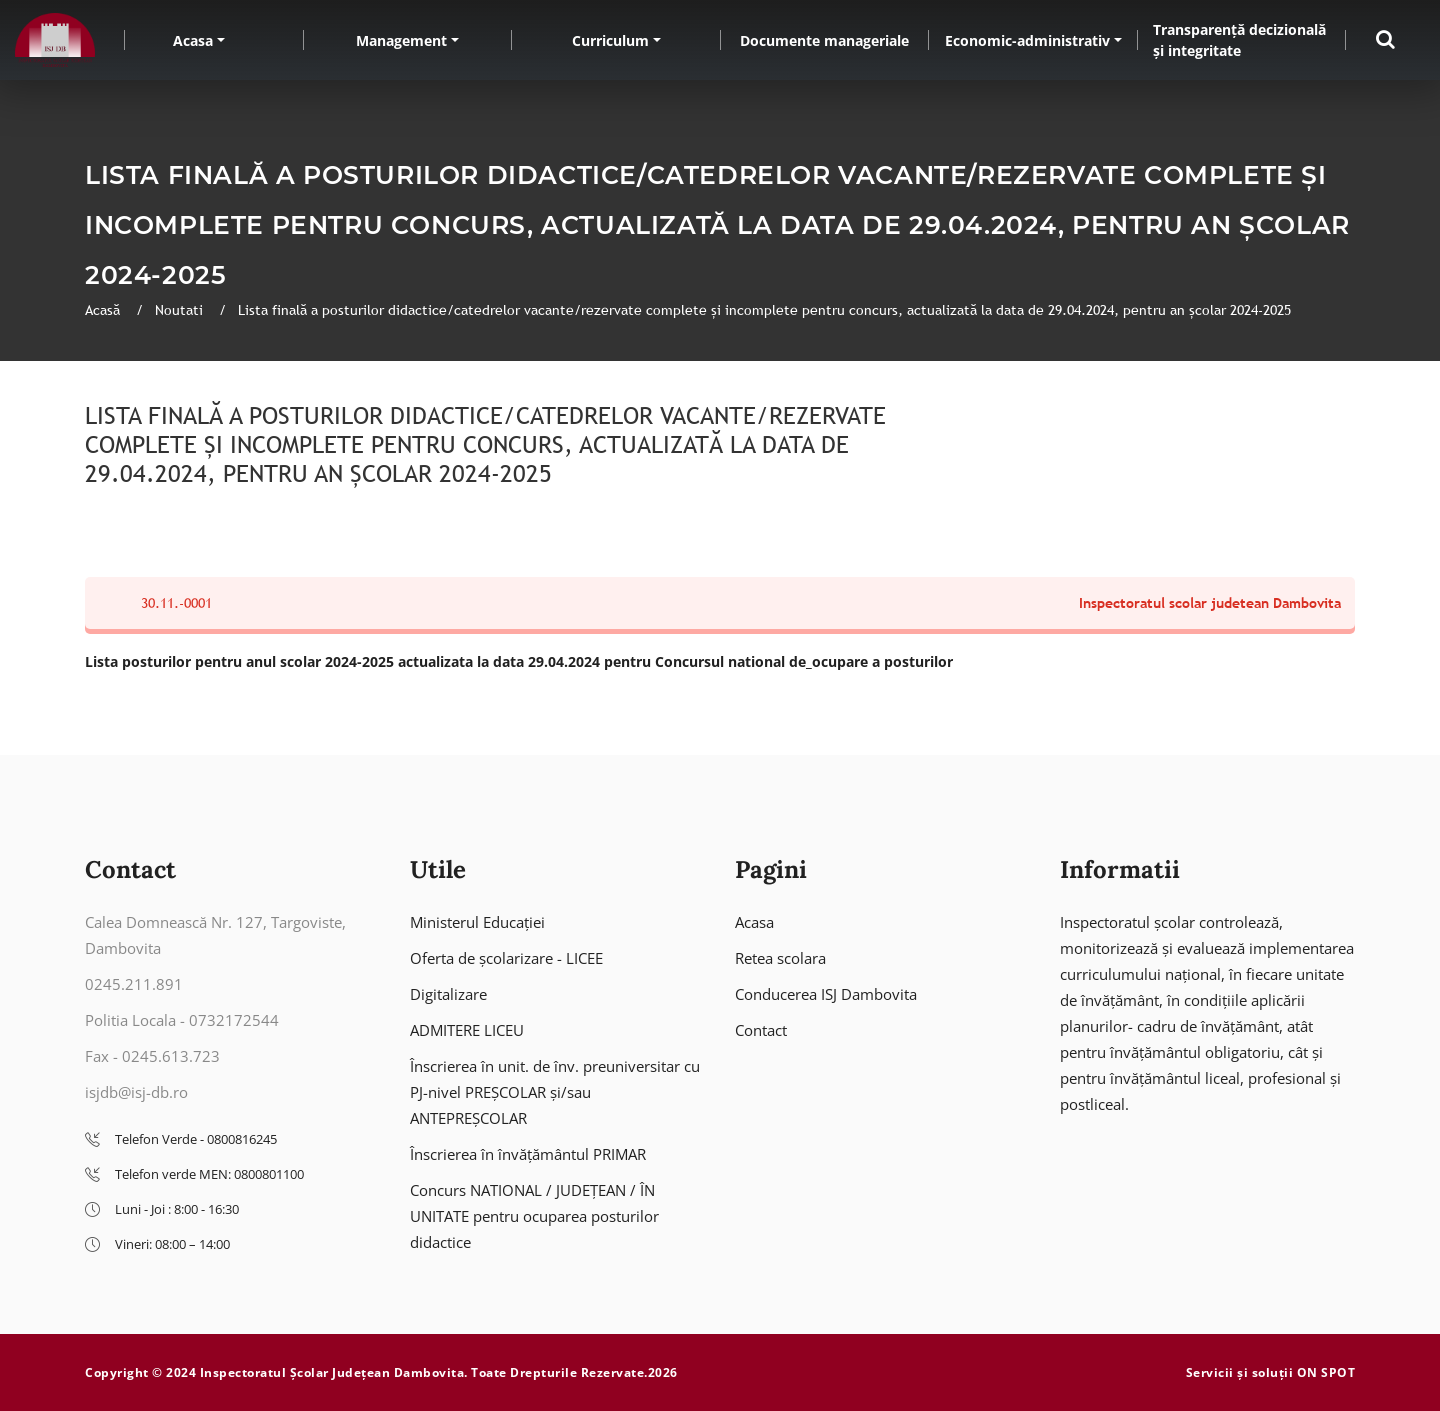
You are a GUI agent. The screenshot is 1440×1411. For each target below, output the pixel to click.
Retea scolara (780, 958)
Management (401, 40)
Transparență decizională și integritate (1239, 40)
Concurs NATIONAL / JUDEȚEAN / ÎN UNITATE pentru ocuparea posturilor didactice (534, 1216)
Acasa (193, 40)
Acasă (104, 310)
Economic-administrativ (1027, 40)
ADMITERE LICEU (467, 1030)
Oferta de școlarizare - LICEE (506, 958)
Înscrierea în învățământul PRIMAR (528, 1154)
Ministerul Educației (477, 922)
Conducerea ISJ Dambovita (826, 994)
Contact (761, 1030)
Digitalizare (448, 994)
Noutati (181, 310)
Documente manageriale (824, 40)
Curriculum (610, 40)
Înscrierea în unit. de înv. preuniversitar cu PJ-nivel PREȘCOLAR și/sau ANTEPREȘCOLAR (555, 1092)
